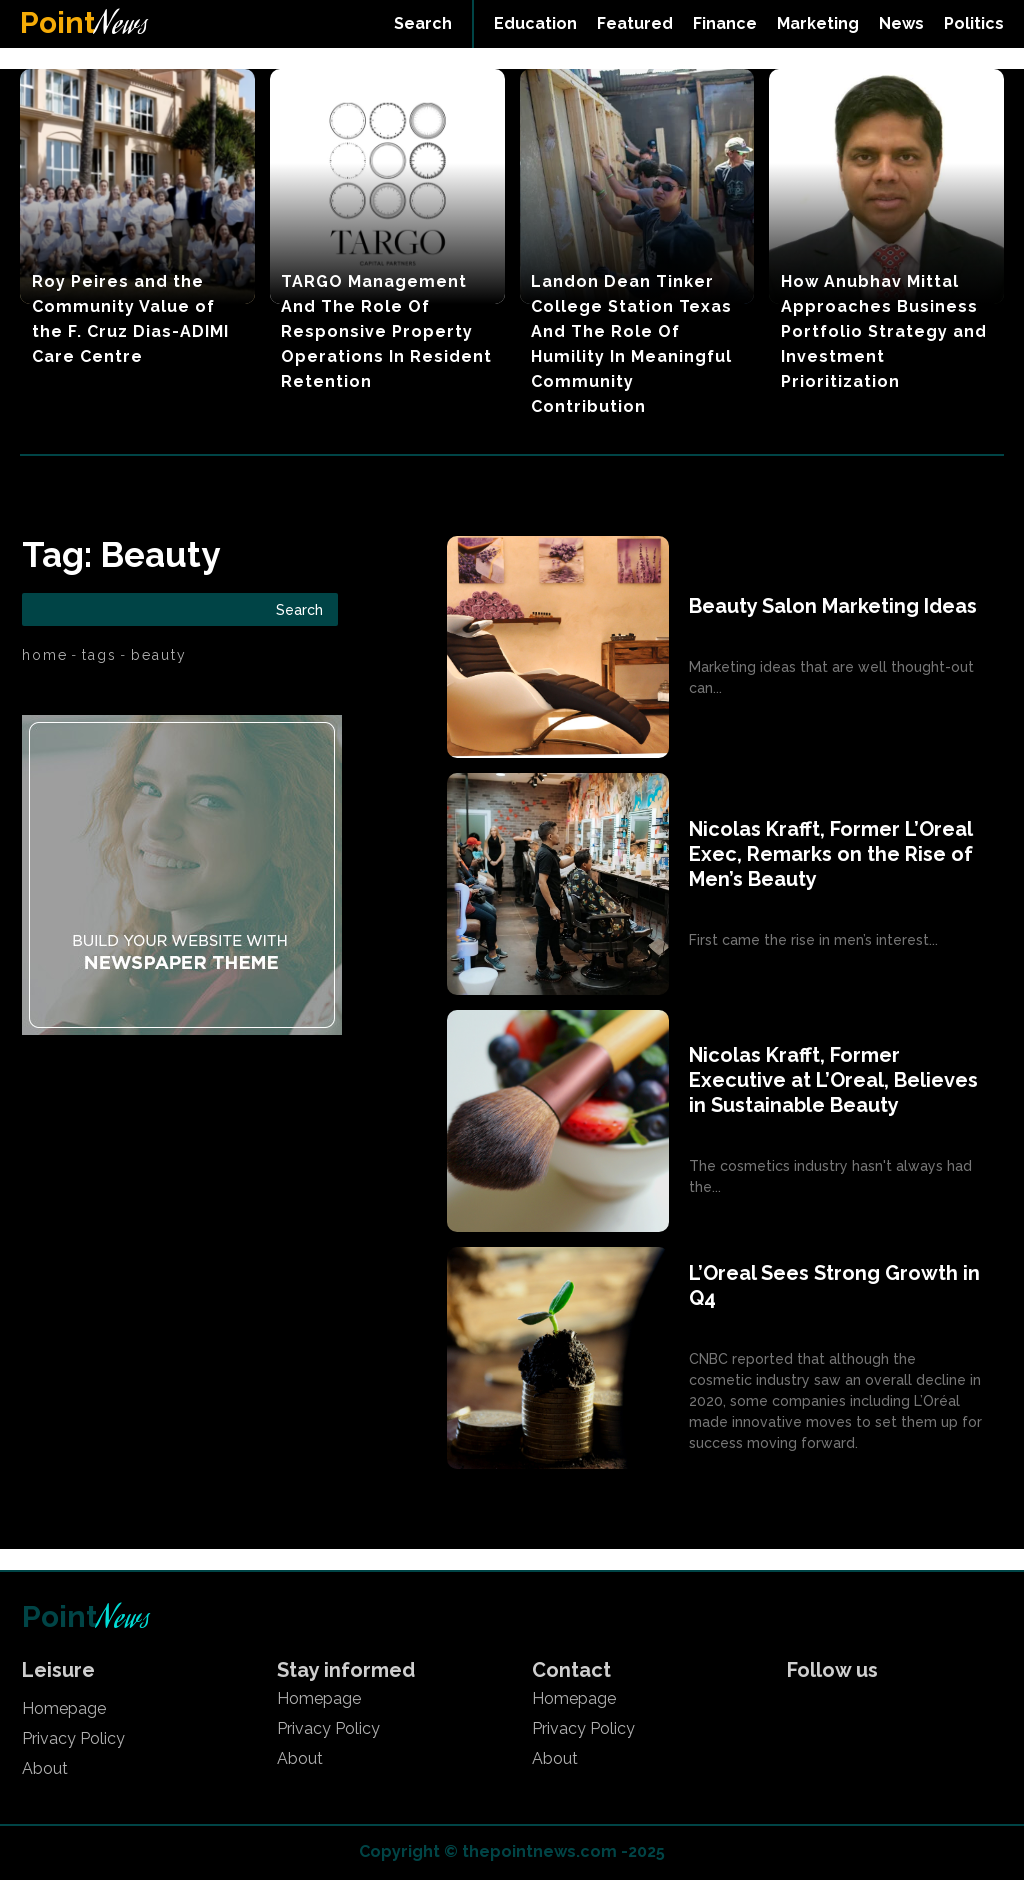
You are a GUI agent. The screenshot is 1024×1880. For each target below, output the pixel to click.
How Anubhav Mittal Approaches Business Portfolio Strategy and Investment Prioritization (884, 331)
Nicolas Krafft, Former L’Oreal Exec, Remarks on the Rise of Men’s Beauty (831, 854)
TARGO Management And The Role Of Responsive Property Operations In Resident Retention (386, 331)
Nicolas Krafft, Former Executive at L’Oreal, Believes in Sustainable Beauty (833, 1080)
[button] (423, 24)
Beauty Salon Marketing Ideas (833, 606)
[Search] (299, 609)
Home (45, 655)
